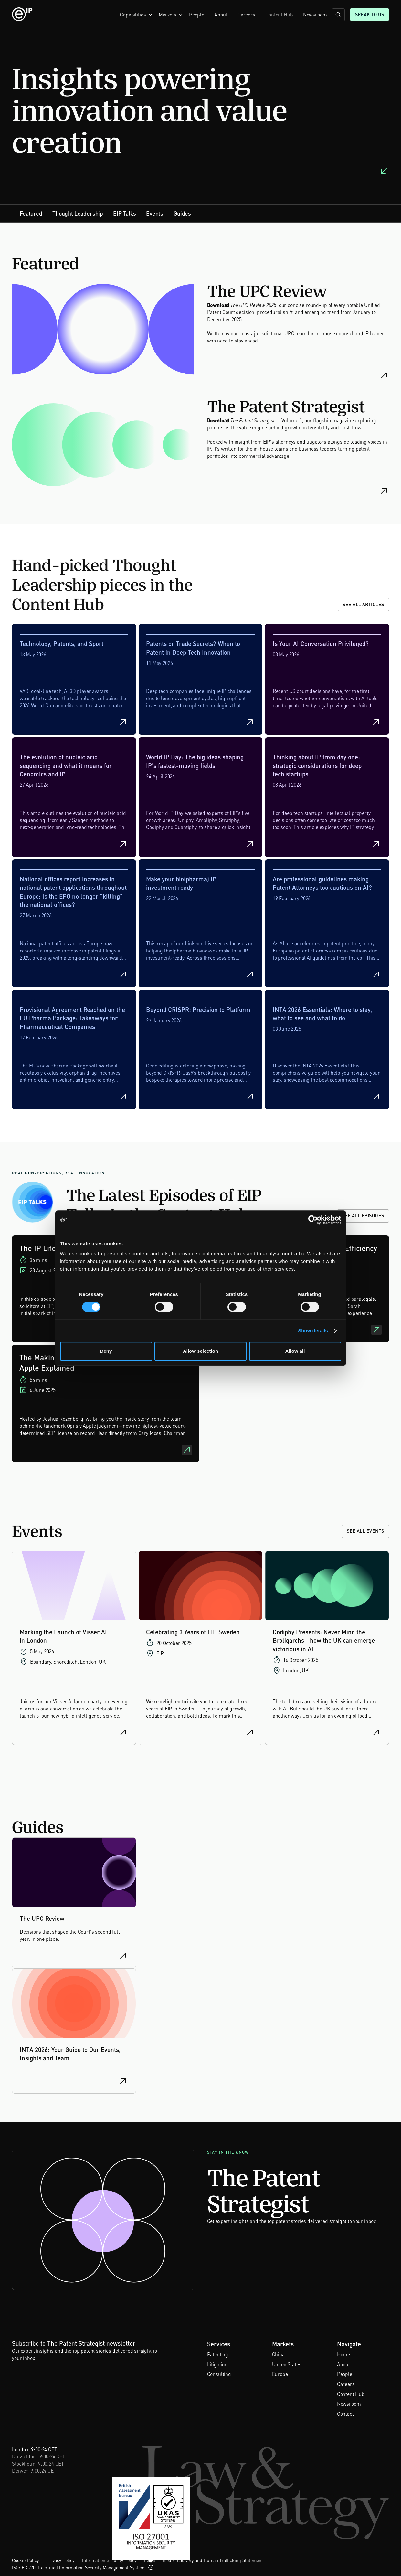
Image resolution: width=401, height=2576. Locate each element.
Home (343, 2354)
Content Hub (279, 15)
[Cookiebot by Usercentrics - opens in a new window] (313, 1220)
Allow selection (200, 1351)
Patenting (217, 2354)
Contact (345, 2414)
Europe (280, 2374)
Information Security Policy (109, 2560)
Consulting (219, 2374)
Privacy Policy (60, 2560)
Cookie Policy (25, 2560)
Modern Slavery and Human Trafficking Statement (213, 2560)
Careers (246, 15)
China (278, 2354)
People (196, 15)
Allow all (295, 1351)
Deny (106, 1351)
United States (286, 2364)
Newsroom (315, 15)
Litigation (217, 2364)
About (220, 15)
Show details (313, 1330)
